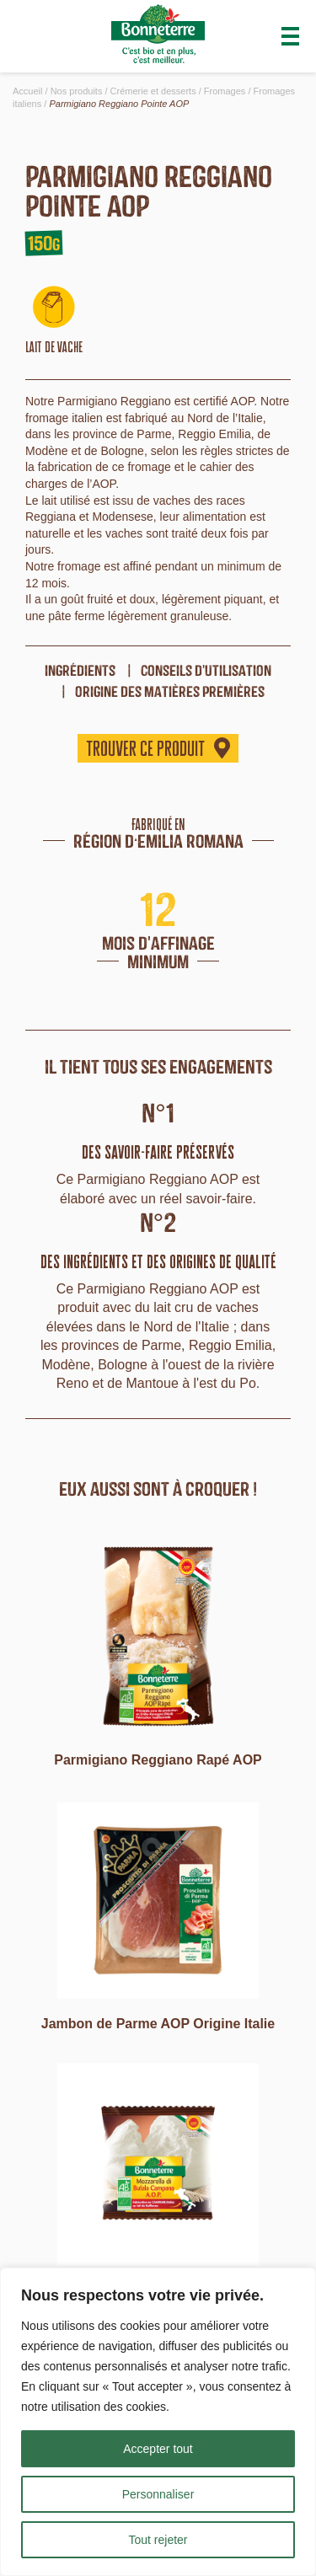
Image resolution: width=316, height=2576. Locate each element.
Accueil (27, 91)
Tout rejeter (157, 2540)
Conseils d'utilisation (206, 670)
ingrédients (80, 670)
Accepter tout (158, 2449)
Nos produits (77, 91)
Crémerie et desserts (153, 91)
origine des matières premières (170, 691)
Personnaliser (158, 2494)
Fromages (225, 91)
